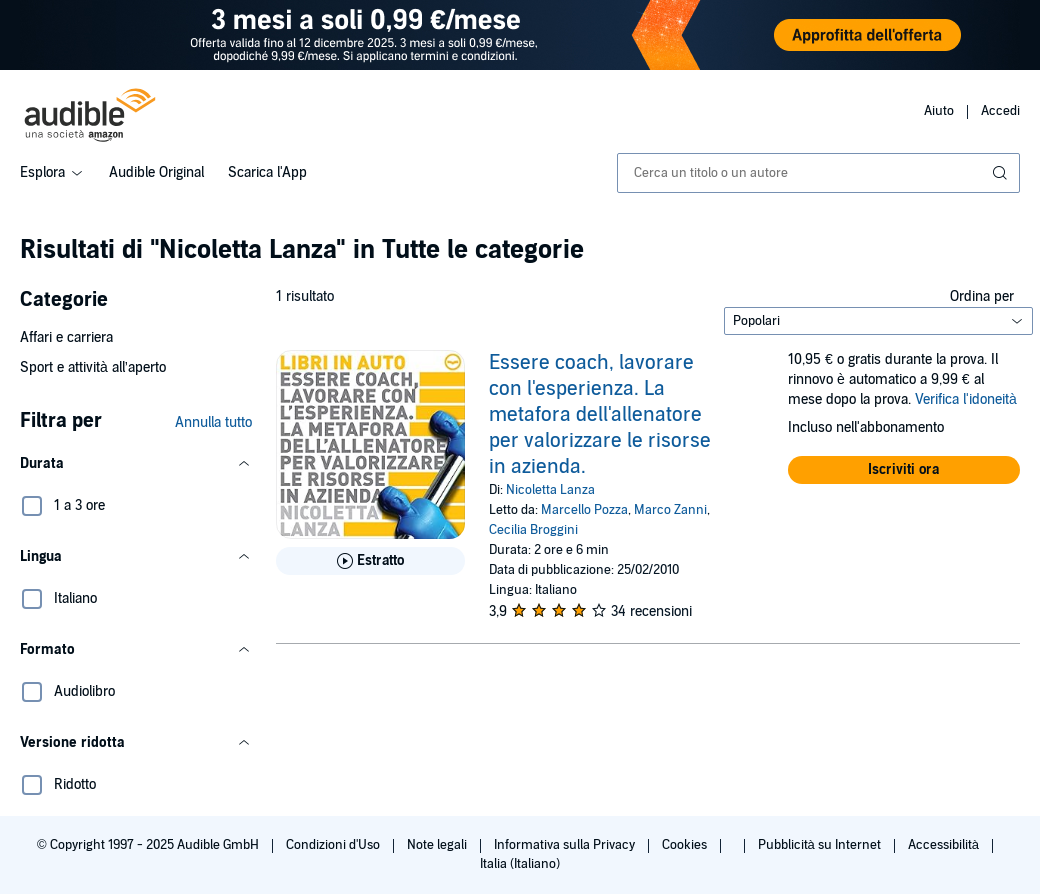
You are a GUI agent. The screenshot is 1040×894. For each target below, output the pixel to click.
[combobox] (818, 173)
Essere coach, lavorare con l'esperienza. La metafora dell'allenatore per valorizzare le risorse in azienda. (600, 415)
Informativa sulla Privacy (566, 845)
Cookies (686, 845)
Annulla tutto (213, 422)
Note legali (438, 845)
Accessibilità (945, 845)
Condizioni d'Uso (334, 845)
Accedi (1000, 111)
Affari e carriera (66, 337)
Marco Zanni (670, 510)
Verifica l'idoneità (966, 399)
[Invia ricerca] (1002, 173)
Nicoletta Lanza (550, 490)
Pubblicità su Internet (821, 845)
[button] (136, 464)
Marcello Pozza (584, 510)
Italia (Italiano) (520, 864)
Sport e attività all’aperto (93, 367)
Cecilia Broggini (533, 530)
